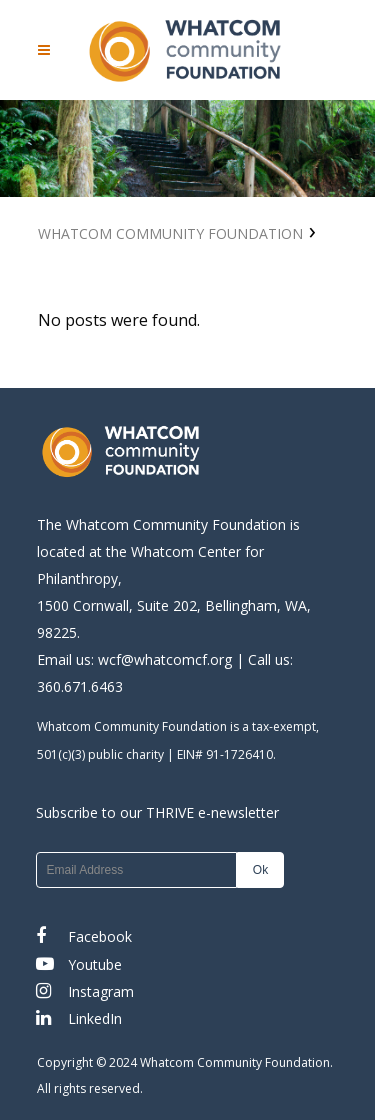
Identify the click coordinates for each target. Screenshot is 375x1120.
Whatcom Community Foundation (170, 233)
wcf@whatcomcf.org (165, 659)
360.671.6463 (80, 686)
